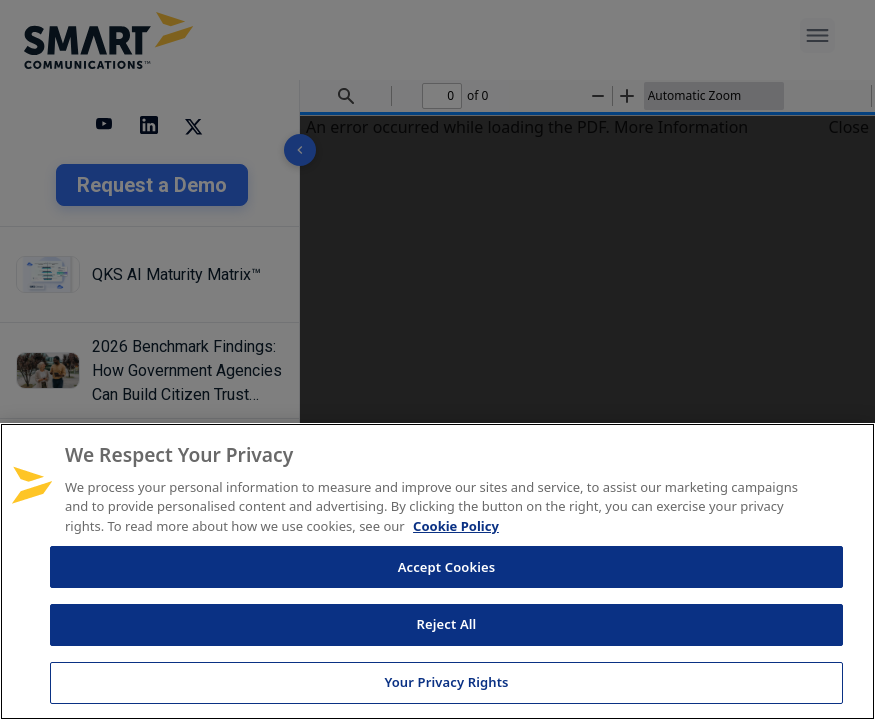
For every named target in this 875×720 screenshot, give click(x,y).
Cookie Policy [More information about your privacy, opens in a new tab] (456, 526)
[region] (437, 571)
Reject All (447, 624)
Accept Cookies (447, 567)
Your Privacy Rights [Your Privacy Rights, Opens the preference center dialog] (446, 682)
